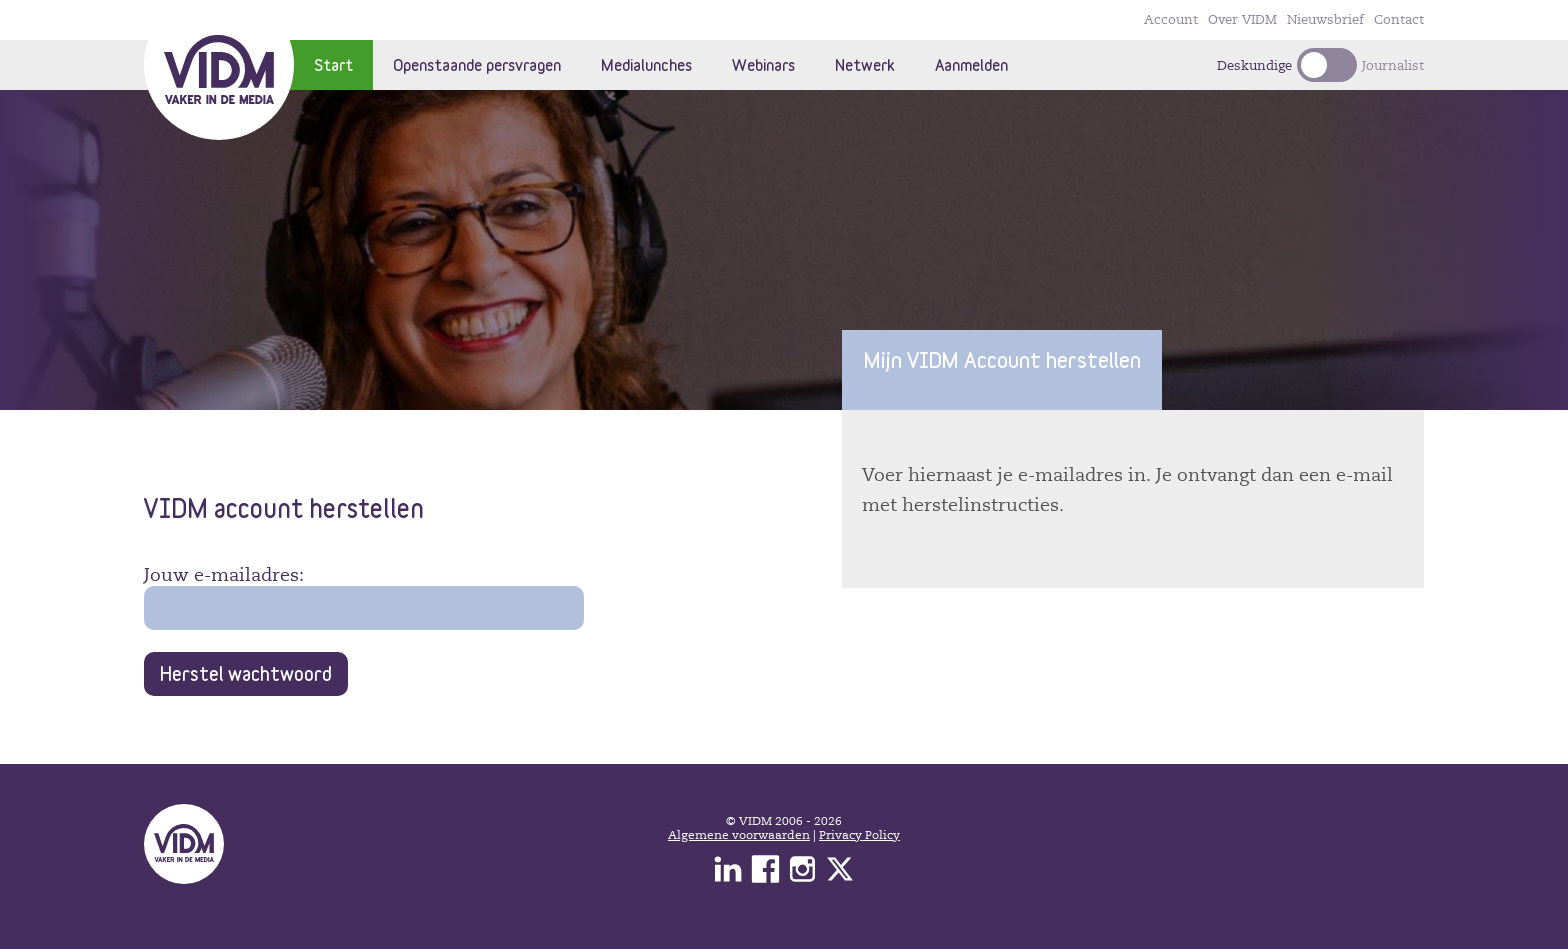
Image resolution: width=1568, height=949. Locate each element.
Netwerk (865, 64)
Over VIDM (1242, 20)
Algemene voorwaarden (739, 835)
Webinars (763, 64)
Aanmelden (971, 64)
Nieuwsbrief (1325, 20)
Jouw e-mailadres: (224, 575)
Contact (1399, 20)
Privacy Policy (859, 835)
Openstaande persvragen (477, 64)
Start (333, 64)
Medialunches (646, 64)
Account (1171, 20)
